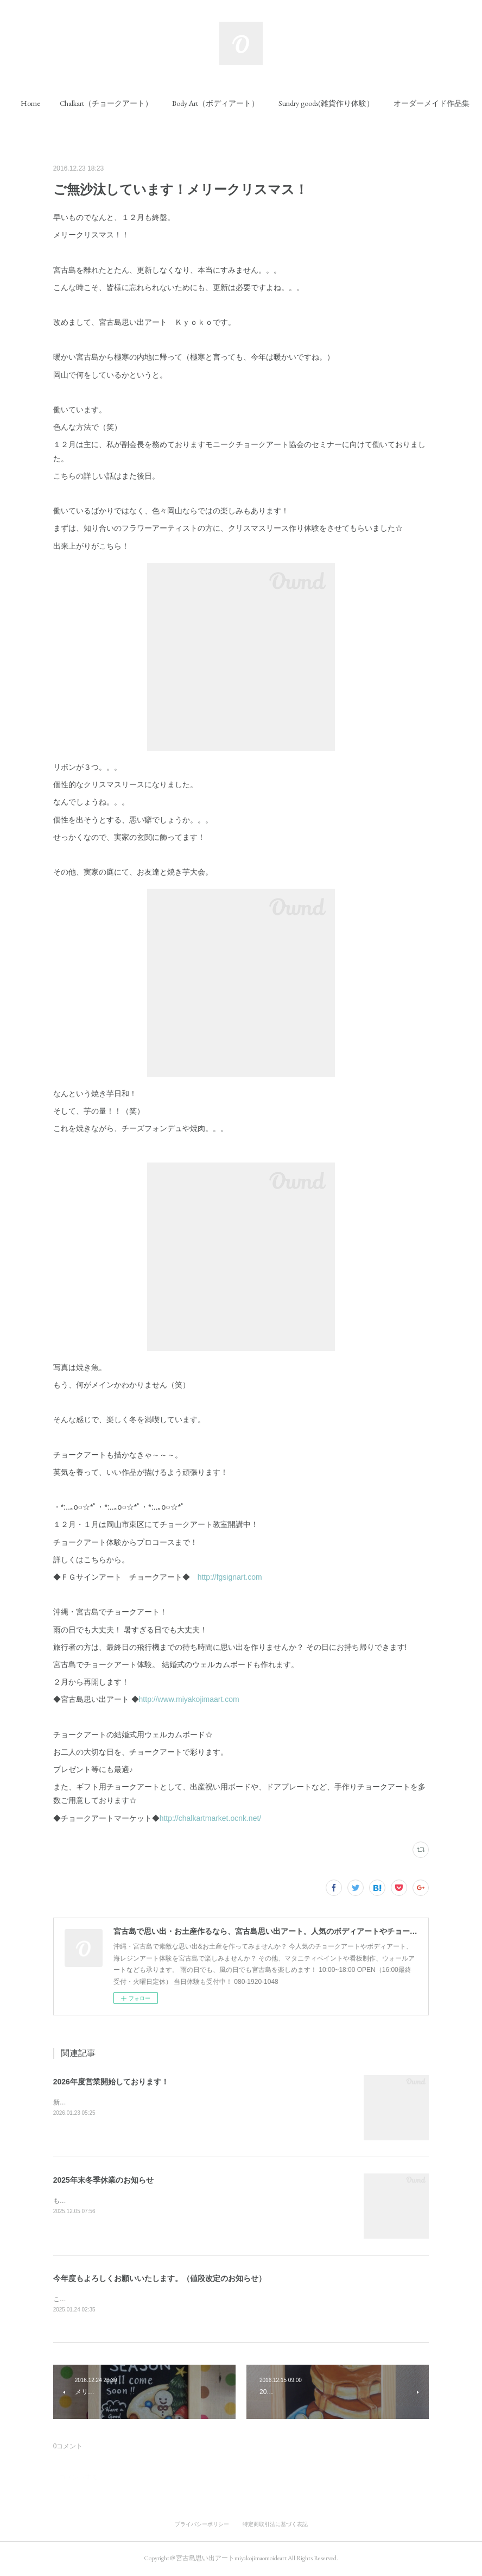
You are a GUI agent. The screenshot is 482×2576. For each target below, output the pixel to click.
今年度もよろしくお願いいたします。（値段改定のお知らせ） (159, 2278)
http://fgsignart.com (230, 1577)
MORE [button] (427, 103)
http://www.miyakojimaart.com (189, 1699)
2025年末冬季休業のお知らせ (103, 2180)
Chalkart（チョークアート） (129, 103)
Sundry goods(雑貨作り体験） (349, 103)
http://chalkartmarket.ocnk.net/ (211, 1818)
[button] (53, 103)
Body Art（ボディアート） (238, 103)
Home (53, 103)
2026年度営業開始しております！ (111, 2081)
